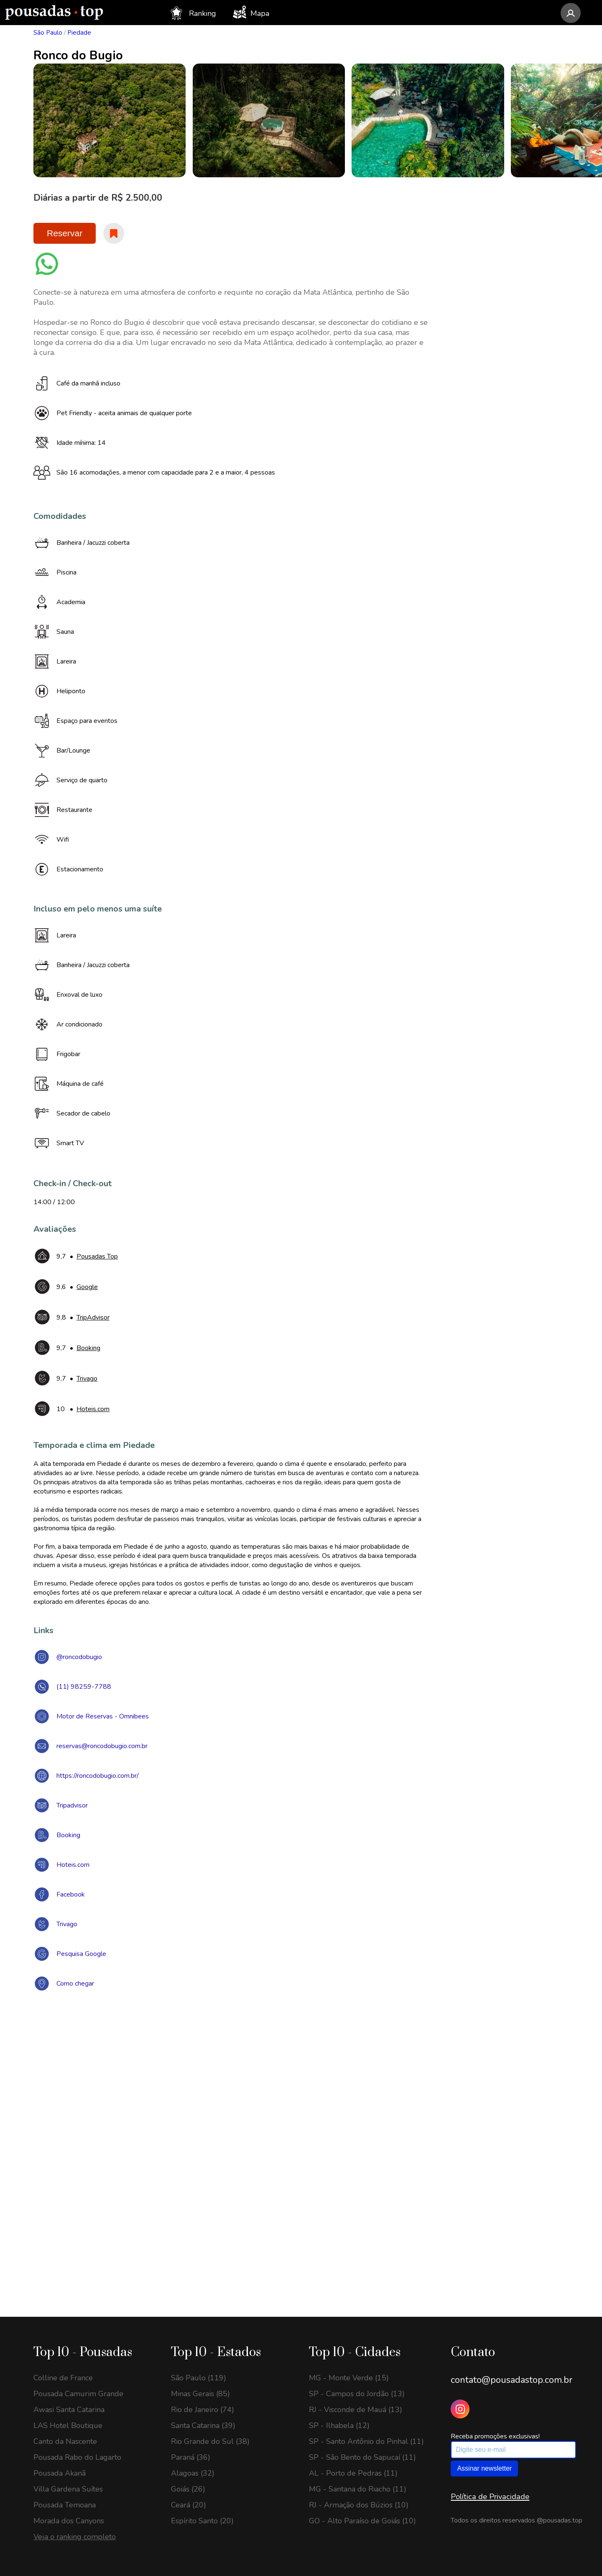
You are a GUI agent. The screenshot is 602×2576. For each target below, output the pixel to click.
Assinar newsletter (484, 2468)
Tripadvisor (72, 1805)
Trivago (66, 1924)
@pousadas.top (559, 2520)
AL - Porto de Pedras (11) (353, 2473)
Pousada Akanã (59, 2473)
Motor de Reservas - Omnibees (102, 1716)
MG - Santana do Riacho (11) (357, 2489)
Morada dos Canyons (68, 2521)
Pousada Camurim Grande (78, 2394)
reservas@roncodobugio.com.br (102, 1746)
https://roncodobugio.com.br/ (97, 1775)
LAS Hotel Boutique (67, 2425)
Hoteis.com (72, 1864)
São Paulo (47, 32)
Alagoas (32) (192, 2473)
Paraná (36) (190, 2457)
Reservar (64, 233)
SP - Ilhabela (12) (339, 2425)
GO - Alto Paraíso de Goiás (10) (362, 2521)
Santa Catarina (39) (203, 2425)
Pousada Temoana (64, 2505)
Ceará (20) (188, 2505)
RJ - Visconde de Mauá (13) (355, 2409)
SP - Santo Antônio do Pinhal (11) (366, 2441)
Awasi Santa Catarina (69, 2409)
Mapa (251, 12)
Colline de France (63, 2378)
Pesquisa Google (81, 1953)
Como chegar (75, 1983)
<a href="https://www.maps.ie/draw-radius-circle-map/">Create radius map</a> (301, 2119)
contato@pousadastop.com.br (511, 2380)
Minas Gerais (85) (200, 2394)
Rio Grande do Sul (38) (210, 2441)
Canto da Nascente (65, 2441)
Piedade (79, 32)
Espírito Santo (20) (202, 2521)
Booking (68, 1835)
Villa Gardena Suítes (68, 2489)
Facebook (70, 1894)
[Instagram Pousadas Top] (460, 2409)
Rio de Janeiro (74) (202, 2409)
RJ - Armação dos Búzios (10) (358, 2505)
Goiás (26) (188, 2489)
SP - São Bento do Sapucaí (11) (362, 2457)
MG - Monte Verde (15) (349, 2378)
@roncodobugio (79, 1657)
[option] (121, 120)
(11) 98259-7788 (83, 1686)
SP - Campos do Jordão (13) (357, 2394)
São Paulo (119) (198, 2378)
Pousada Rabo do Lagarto (77, 2457)
